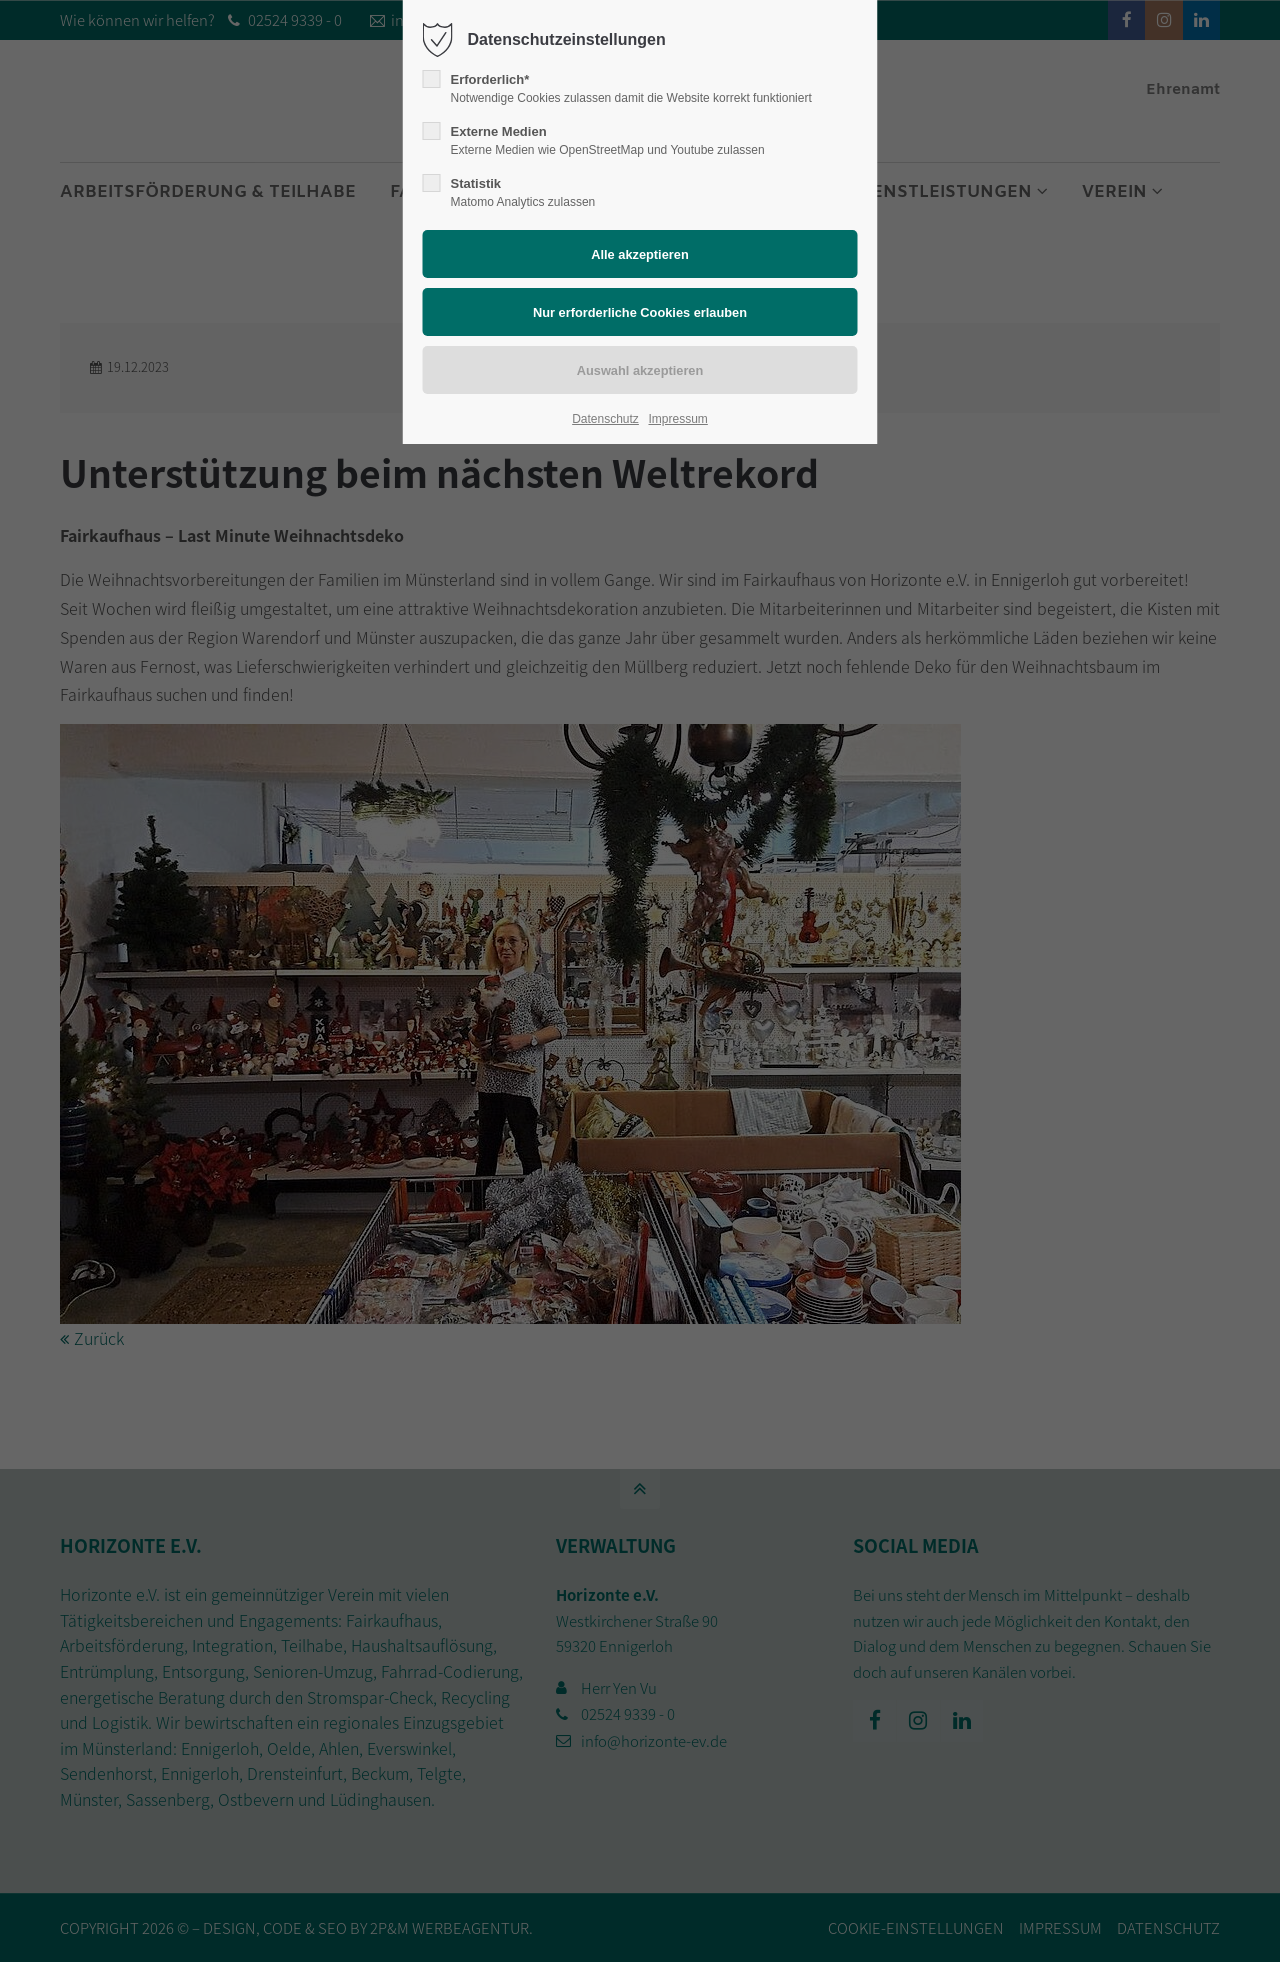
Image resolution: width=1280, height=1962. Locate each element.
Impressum (677, 419)
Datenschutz (605, 419)
